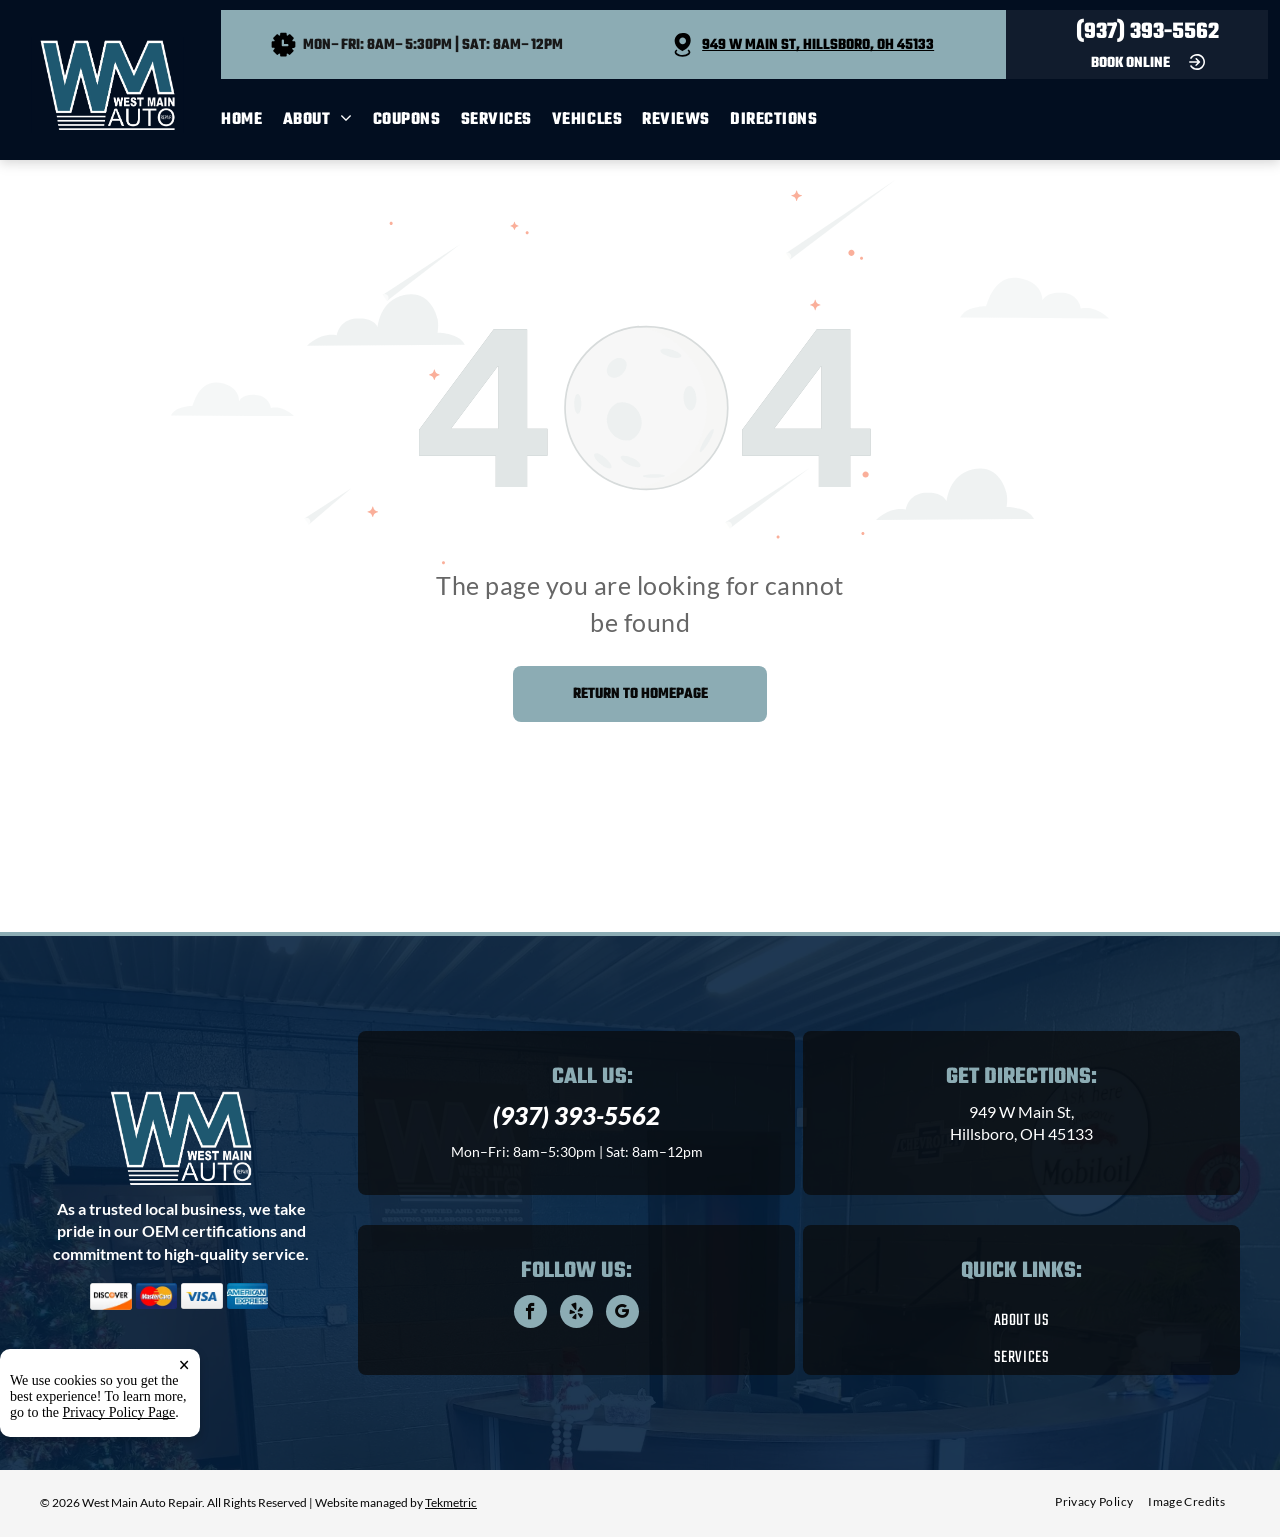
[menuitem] (251, 119)
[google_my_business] (622, 1314)
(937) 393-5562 (1147, 32)
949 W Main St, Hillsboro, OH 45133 (818, 45)
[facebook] (530, 1314)
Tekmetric (451, 1502)
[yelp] (576, 1314)
